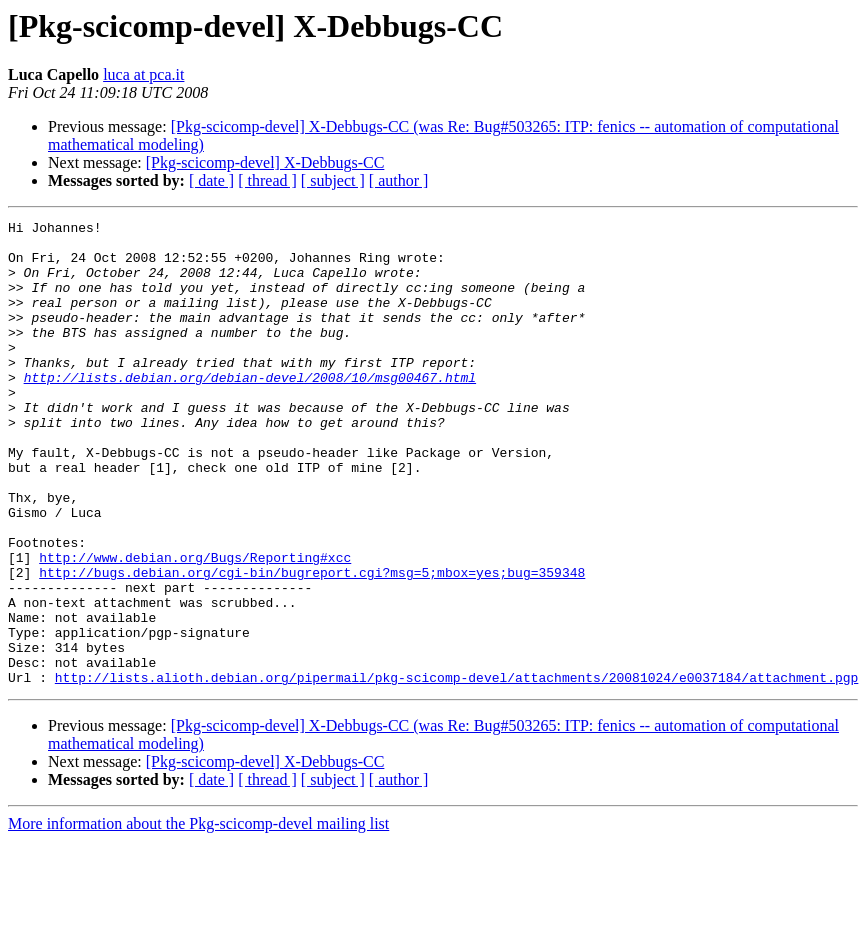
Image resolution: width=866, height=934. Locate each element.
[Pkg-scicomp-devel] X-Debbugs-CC (265, 162)
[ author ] (399, 180)
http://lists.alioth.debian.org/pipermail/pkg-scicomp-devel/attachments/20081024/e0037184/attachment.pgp (456, 770)
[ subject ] (333, 180)
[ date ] (211, 180)
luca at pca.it (143, 74)
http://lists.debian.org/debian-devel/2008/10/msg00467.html (250, 410)
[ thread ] (267, 180)
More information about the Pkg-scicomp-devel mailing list (198, 916)
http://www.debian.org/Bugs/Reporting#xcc (195, 626)
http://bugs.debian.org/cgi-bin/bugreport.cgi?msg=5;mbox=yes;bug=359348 (312, 644)
